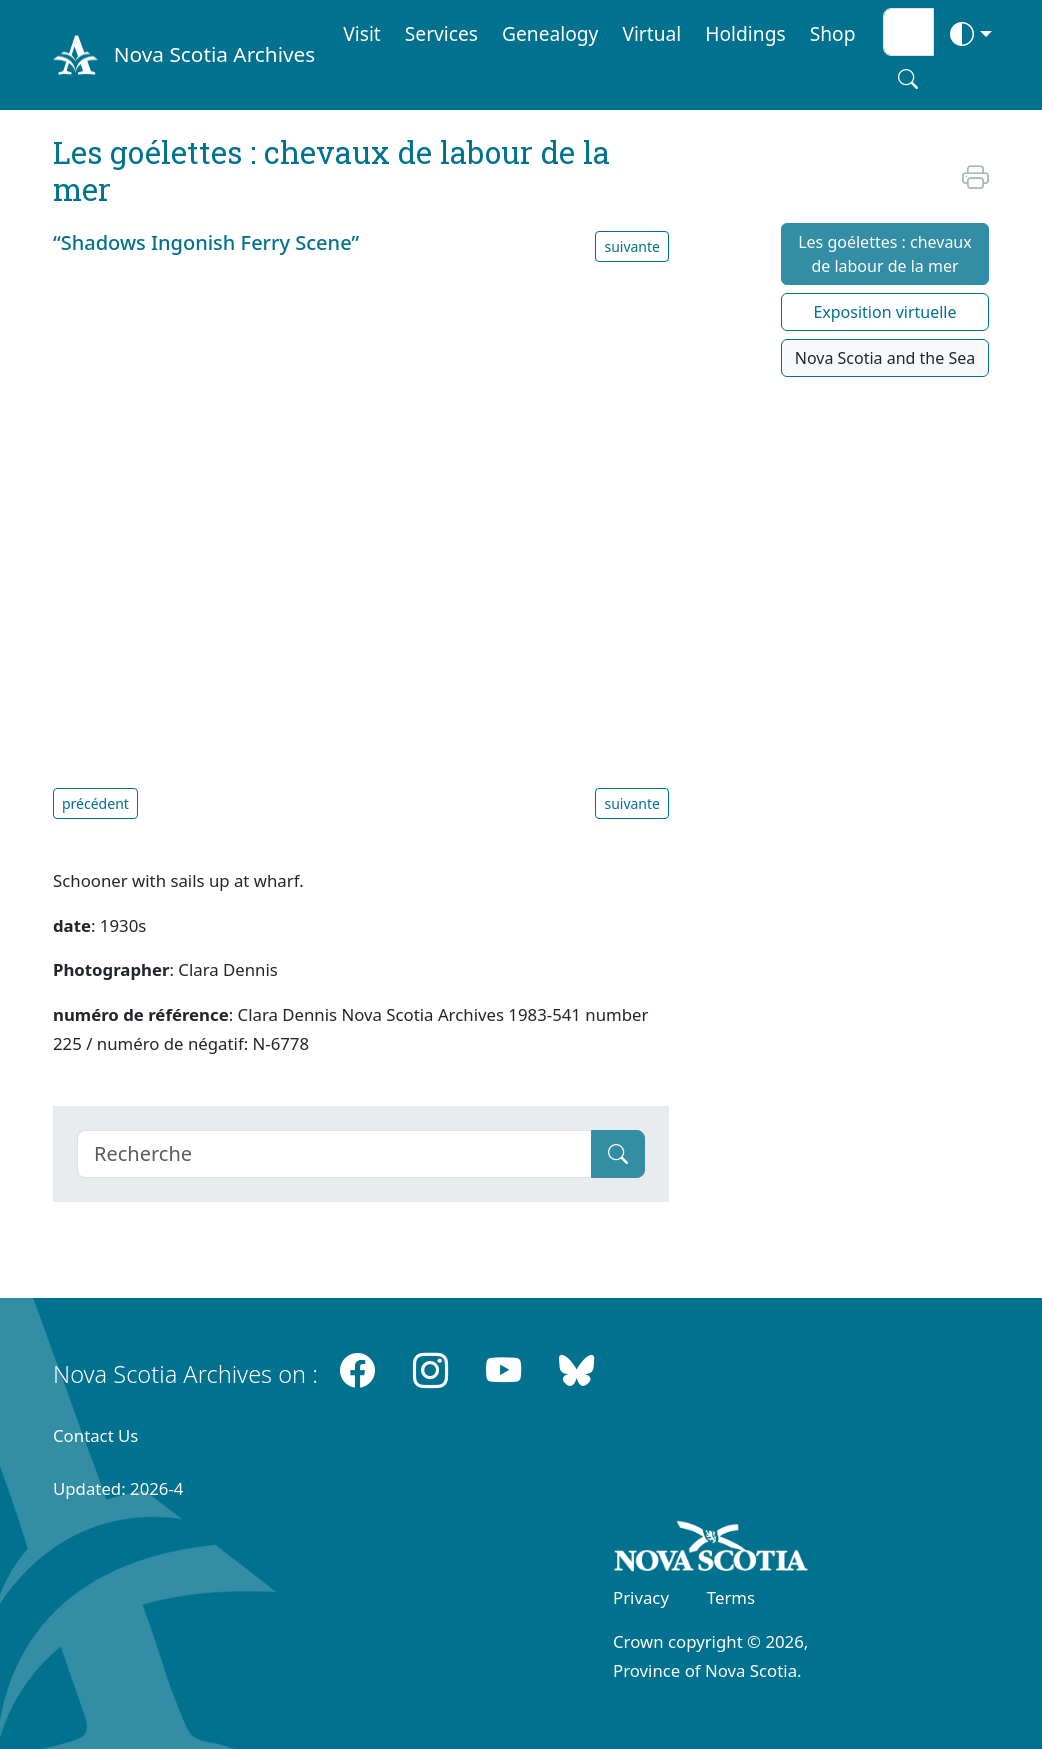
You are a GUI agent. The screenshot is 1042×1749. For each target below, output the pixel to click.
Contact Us (95, 1435)
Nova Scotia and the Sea (885, 358)
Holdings (745, 33)
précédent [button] (95, 803)
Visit (362, 33)
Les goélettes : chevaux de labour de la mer (885, 254)
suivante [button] (632, 246)
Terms (731, 1597)
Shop (833, 33)
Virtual (651, 33)
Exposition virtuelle (884, 312)
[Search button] (908, 79)
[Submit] (618, 1154)
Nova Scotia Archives (214, 54)
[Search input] (908, 32)
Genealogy (550, 33)
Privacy (641, 1597)
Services (441, 33)
